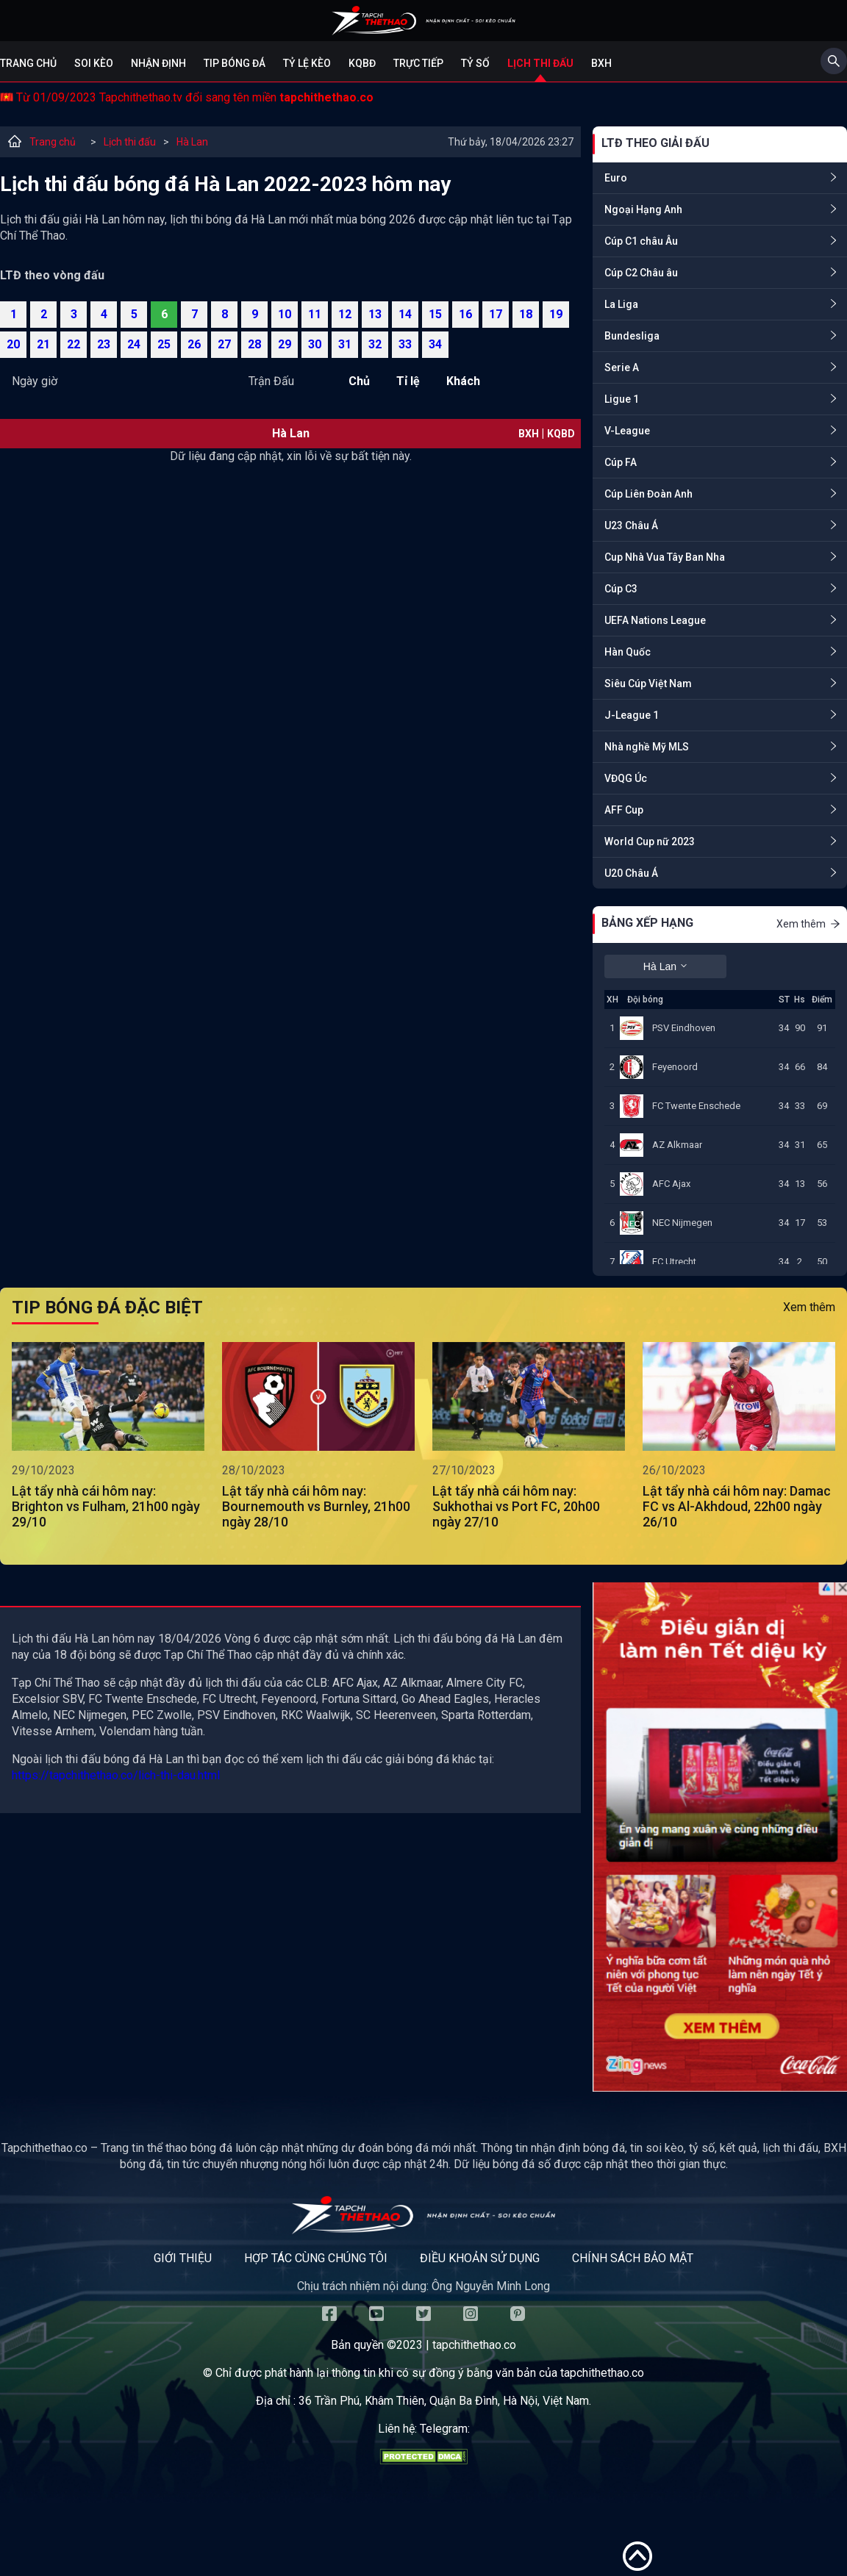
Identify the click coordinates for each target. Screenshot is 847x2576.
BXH (601, 63)
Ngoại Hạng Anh (643, 209)
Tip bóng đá (234, 63)
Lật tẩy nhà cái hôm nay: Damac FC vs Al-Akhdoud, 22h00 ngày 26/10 (737, 1506)
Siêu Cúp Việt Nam (648, 683)
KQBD (561, 434)
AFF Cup (623, 810)
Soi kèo (93, 63)
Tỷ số (475, 63)
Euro (615, 178)
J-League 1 (631, 715)
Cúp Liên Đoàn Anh (648, 494)
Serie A (621, 367)
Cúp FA (620, 462)
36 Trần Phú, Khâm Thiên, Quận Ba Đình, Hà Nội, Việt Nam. (445, 2401)
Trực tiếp (418, 63)
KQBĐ (362, 63)
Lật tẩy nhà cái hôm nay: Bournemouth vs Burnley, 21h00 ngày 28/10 (316, 1506)
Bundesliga (632, 336)
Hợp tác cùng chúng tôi (315, 2258)
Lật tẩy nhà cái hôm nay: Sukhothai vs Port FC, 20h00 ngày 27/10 (516, 1506)
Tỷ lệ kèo (307, 63)
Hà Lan (192, 142)
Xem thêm (808, 924)
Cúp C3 (620, 589)
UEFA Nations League (655, 620)
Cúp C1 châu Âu (641, 241)
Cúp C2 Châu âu (641, 273)
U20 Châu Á (631, 873)
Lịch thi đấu (130, 142)
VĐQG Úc (625, 778)
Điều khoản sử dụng (480, 2258)
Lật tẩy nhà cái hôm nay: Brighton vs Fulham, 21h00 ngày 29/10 (106, 1506)
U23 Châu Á (631, 525)
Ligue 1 (621, 399)
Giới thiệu (183, 2258)
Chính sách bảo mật (632, 2258)
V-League (627, 431)
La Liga (621, 304)
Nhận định (158, 63)
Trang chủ (28, 63)
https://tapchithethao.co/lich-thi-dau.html (116, 1775)
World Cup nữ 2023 (649, 841)
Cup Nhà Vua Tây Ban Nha (664, 557)
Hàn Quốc (627, 652)
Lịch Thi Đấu (540, 63)
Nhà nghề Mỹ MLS (646, 747)
